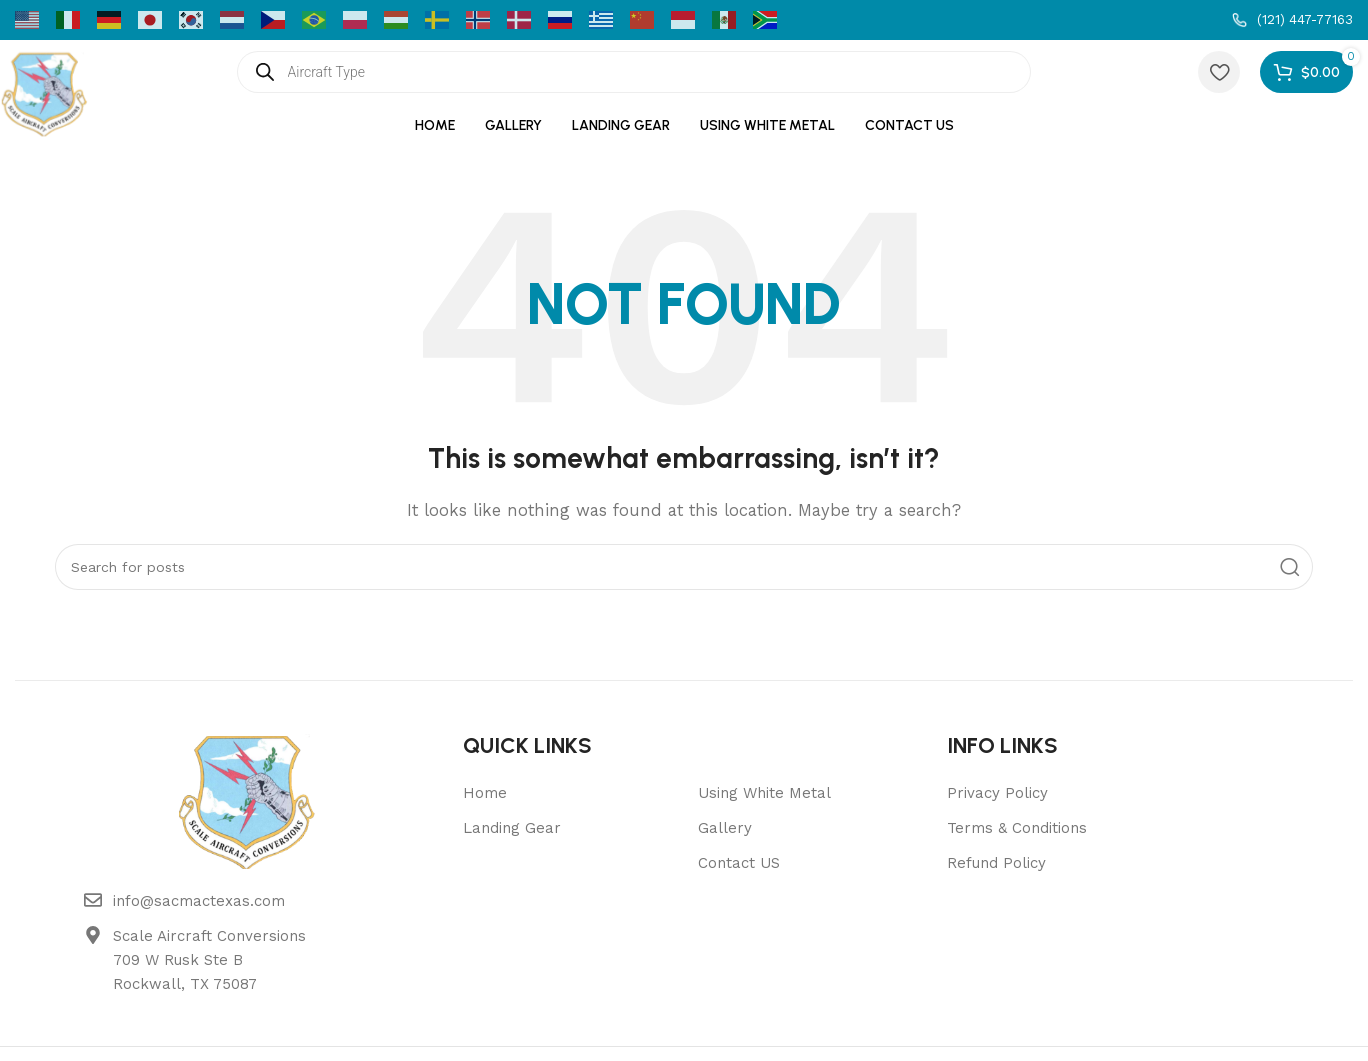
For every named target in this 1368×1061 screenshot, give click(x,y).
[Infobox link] (1292, 20)
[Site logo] (45, 91)
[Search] (684, 567)
